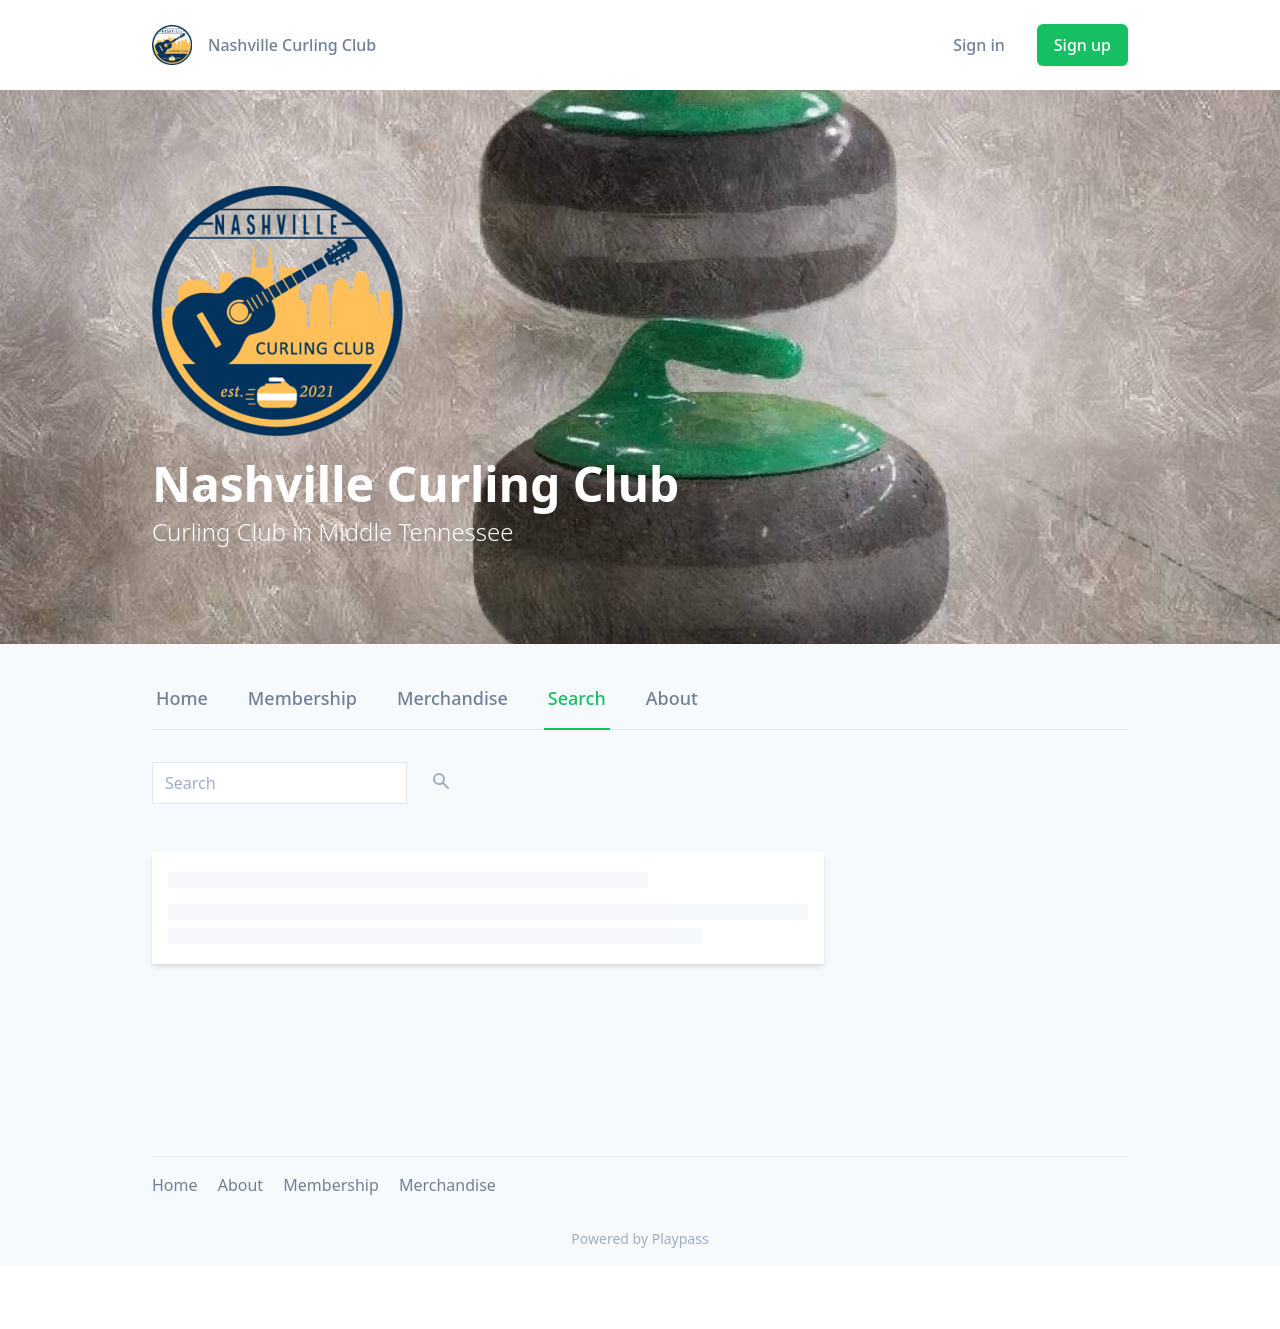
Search (577, 698)
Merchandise (452, 698)
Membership (302, 698)
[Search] (279, 783)
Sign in (979, 45)
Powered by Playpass (639, 1238)
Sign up (1082, 45)
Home (182, 698)
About (672, 698)
